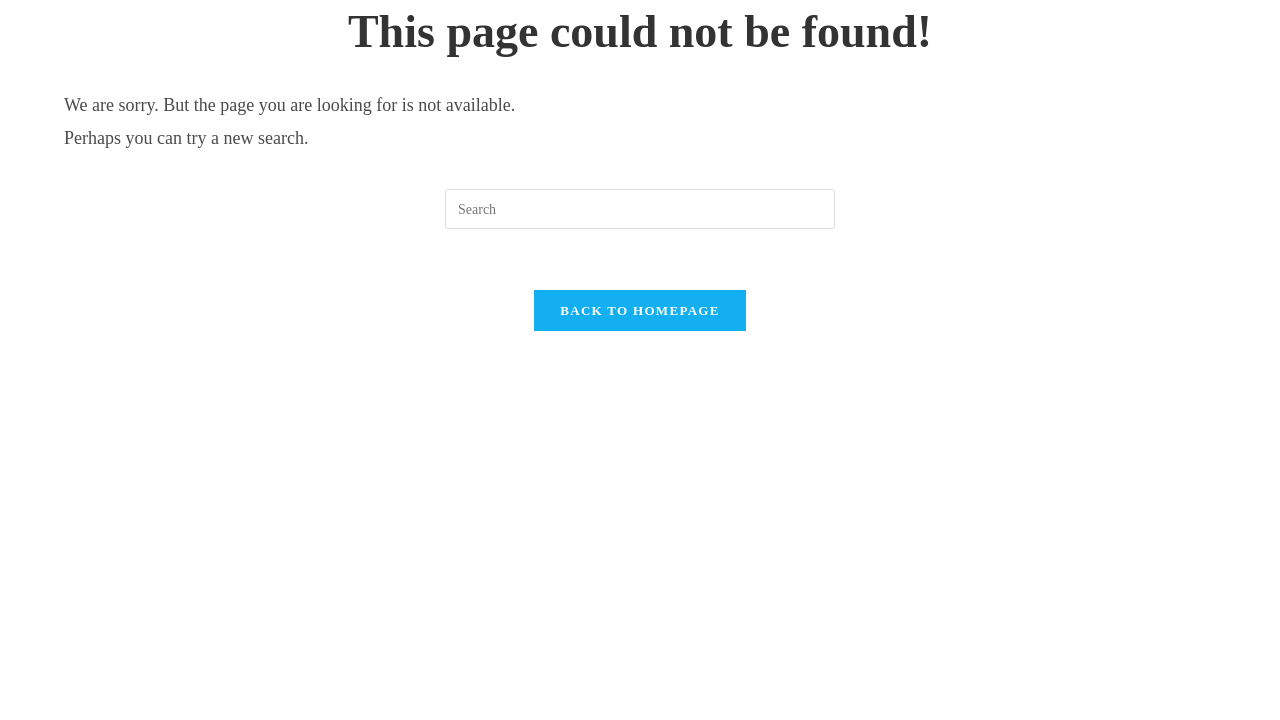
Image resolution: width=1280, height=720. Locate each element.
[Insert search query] (640, 209)
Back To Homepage (639, 310)
